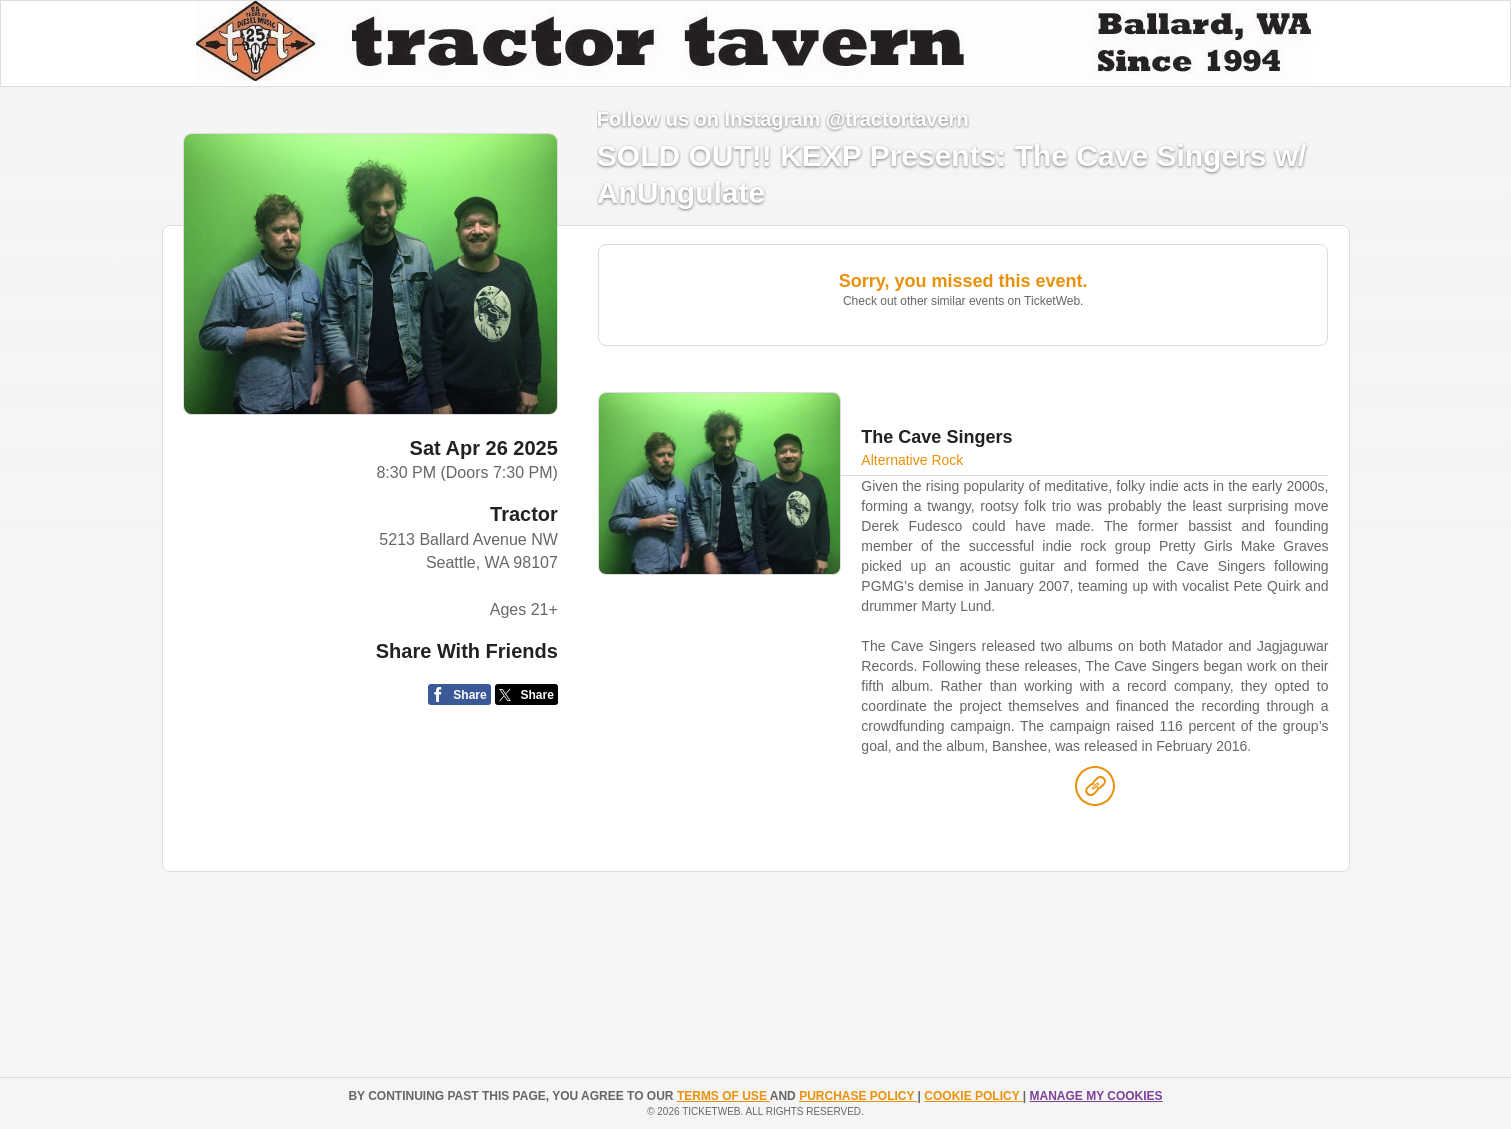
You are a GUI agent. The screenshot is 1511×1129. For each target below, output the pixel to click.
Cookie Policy (973, 1096)
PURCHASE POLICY (858, 1096)
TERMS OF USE (723, 1096)
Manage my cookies (1095, 1096)
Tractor (524, 514)
